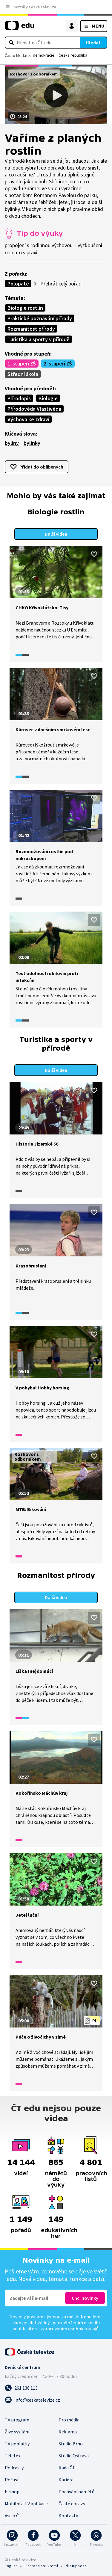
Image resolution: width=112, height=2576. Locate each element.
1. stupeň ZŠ (21, 363)
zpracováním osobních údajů (70, 2329)
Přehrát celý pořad (60, 283)
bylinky (32, 442)
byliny (12, 442)
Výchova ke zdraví (28, 419)
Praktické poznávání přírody (39, 318)
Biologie (48, 398)
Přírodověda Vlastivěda (34, 408)
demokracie (43, 55)
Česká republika (73, 55)
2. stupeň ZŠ (58, 363)
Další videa (56, 534)
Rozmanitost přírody (31, 328)
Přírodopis (19, 398)
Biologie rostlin (25, 307)
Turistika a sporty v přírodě (38, 339)
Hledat (93, 43)
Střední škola (22, 374)
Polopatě (18, 283)
